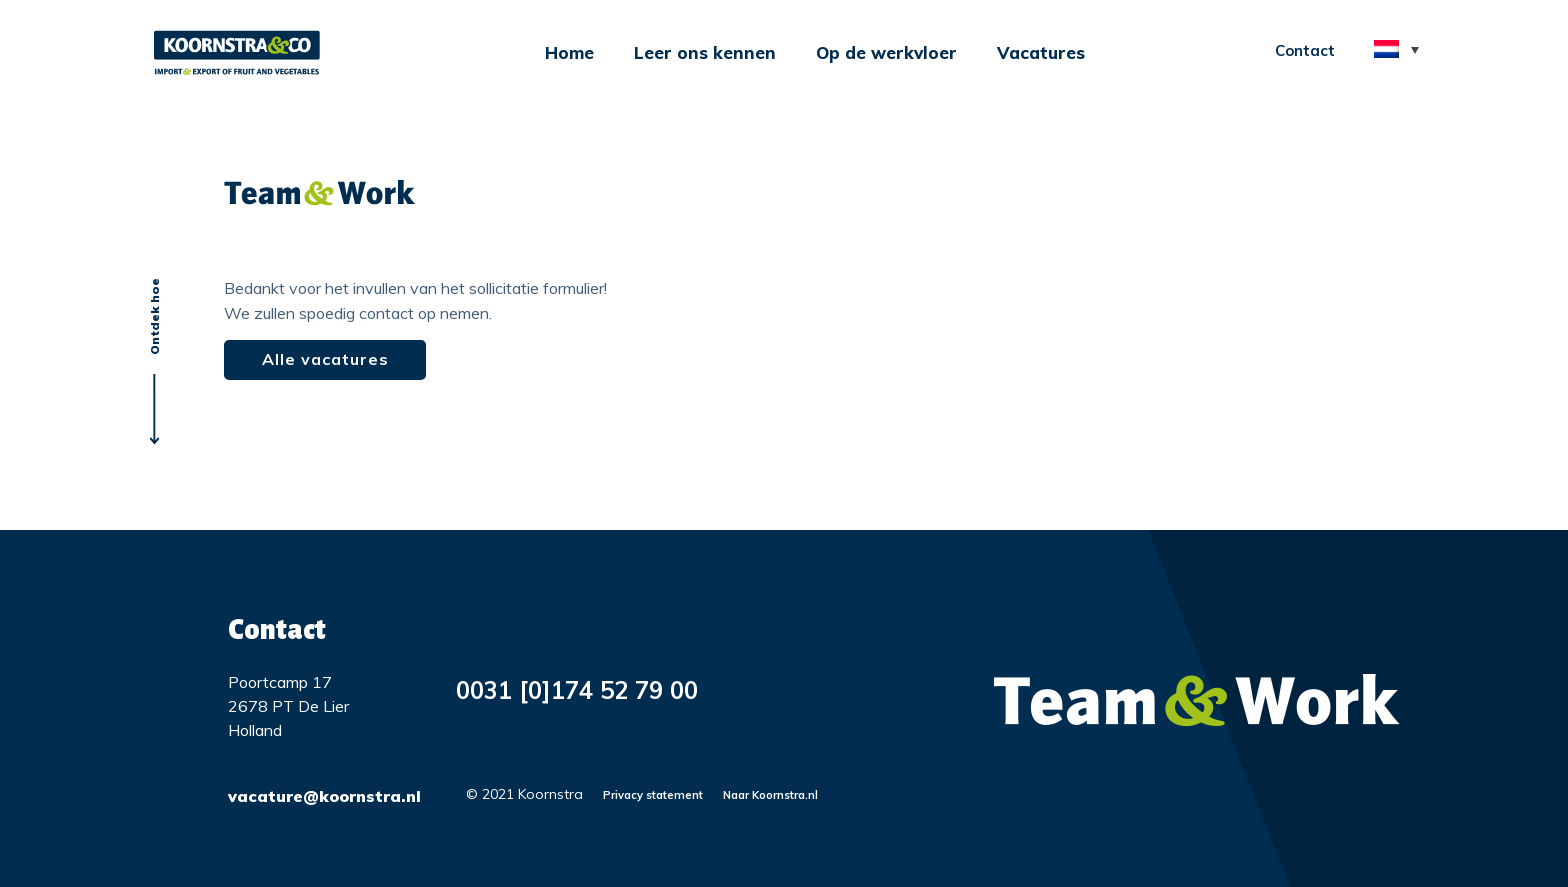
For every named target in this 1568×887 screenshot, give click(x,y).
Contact (1305, 50)
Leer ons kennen (705, 52)
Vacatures (1041, 52)
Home (569, 52)
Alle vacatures (325, 359)
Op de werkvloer (886, 52)
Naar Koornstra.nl (770, 795)
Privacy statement (653, 795)
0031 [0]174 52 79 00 (577, 690)
